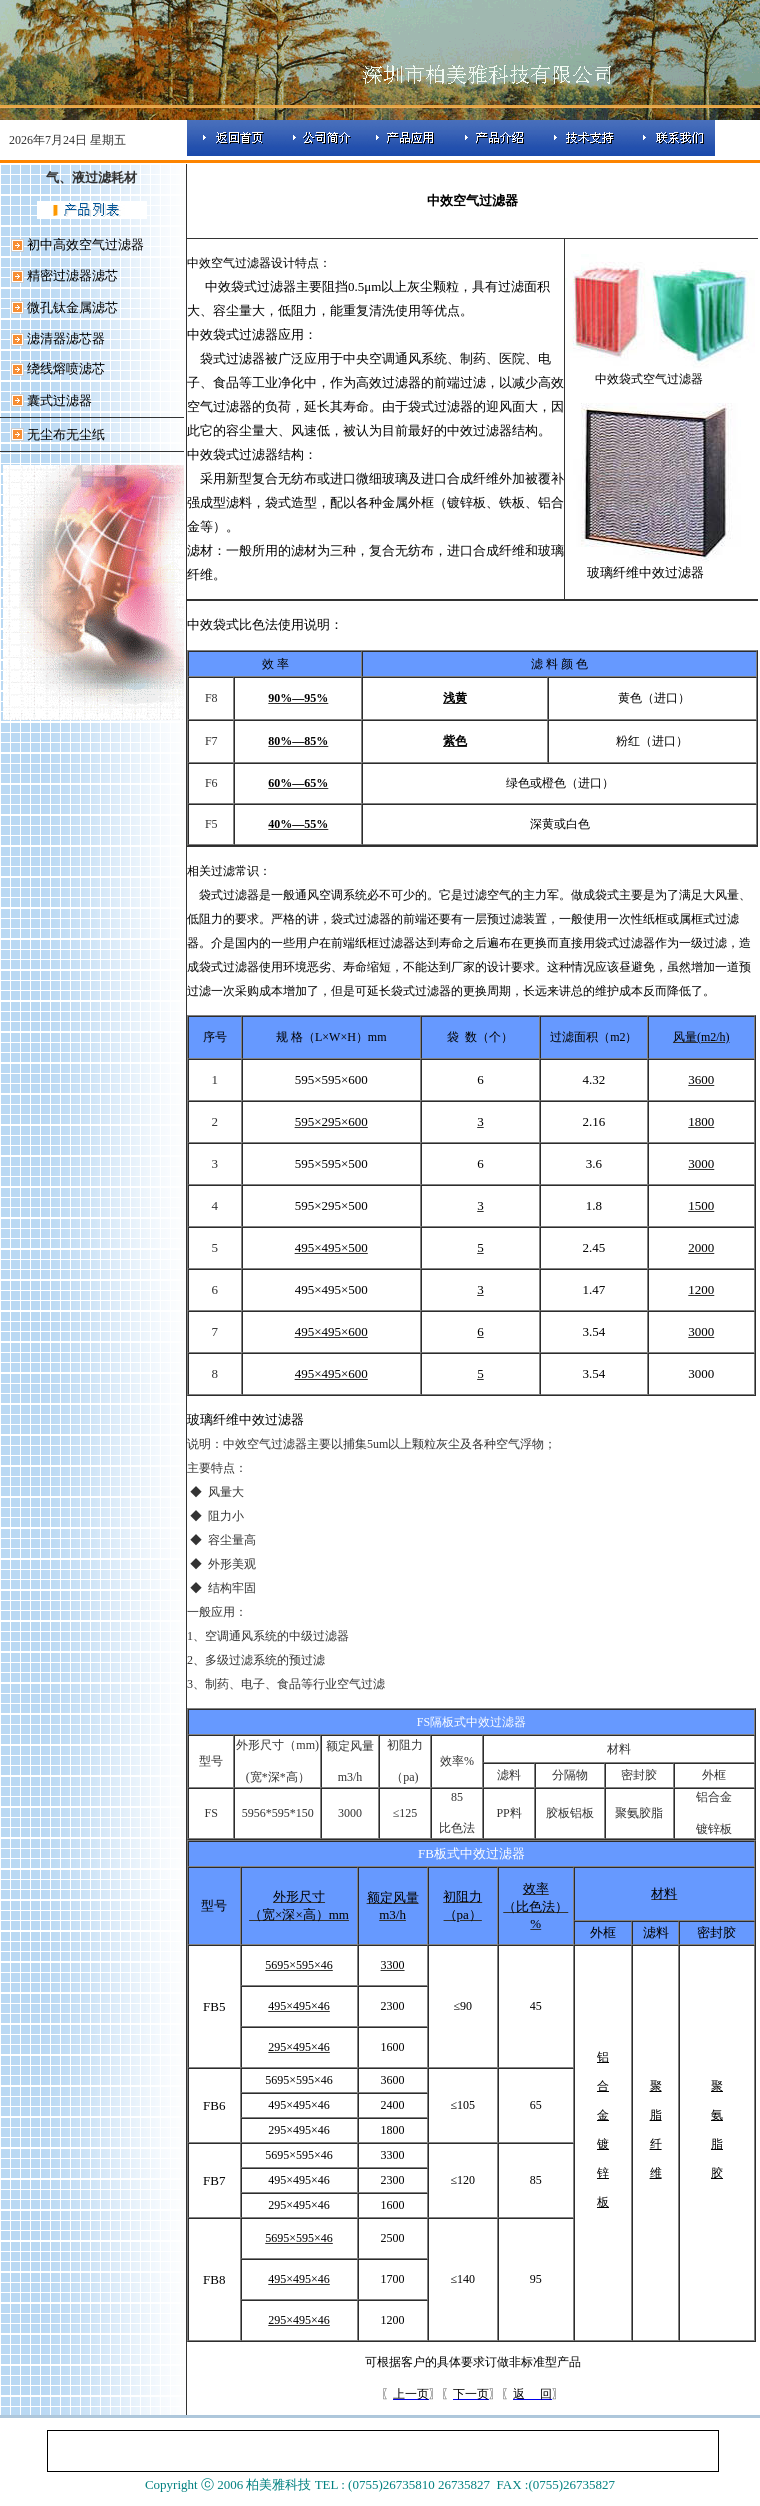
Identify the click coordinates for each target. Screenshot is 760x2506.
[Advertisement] (101, 1020)
